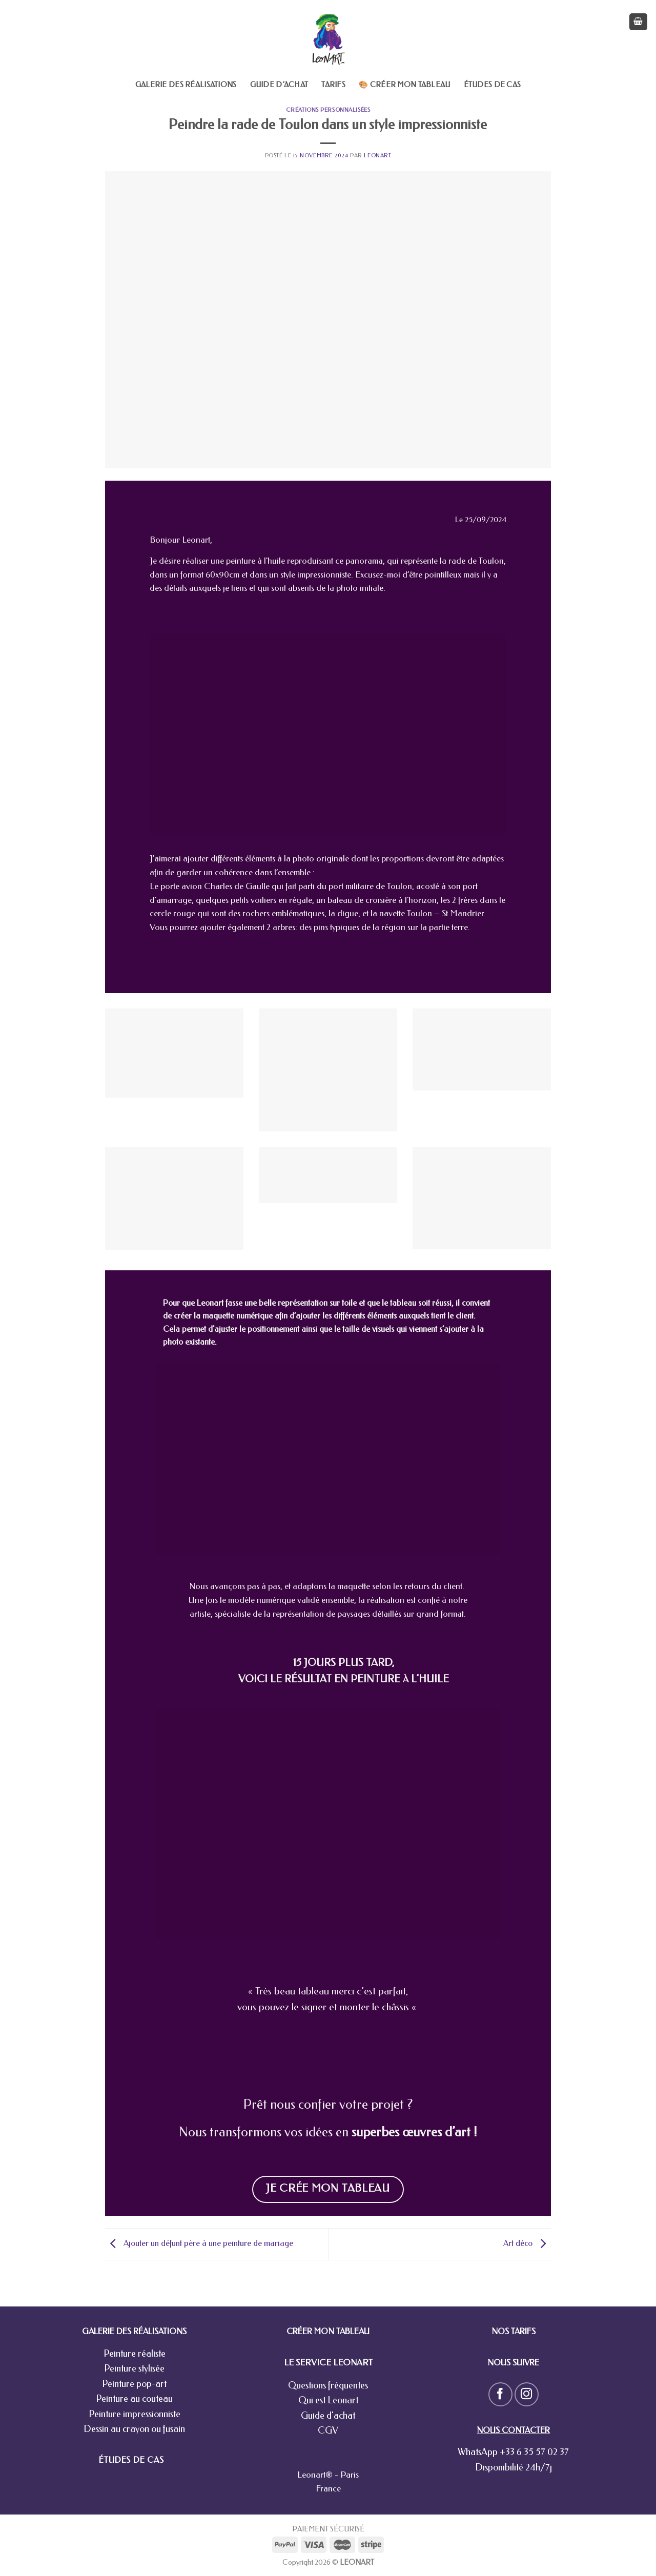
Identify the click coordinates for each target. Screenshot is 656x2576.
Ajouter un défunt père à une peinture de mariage (199, 2243)
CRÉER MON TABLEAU (328, 2331)
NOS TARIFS (513, 2331)
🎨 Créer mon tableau (404, 84)
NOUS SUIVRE (513, 2362)
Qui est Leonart (328, 2400)
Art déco (527, 2243)
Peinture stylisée (134, 2368)
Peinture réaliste (135, 2353)
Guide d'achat (328, 2415)
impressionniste (324, 575)
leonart (377, 155)
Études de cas (492, 84)
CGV (328, 2430)
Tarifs (333, 84)
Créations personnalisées (328, 110)
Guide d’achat (279, 84)
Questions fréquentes (328, 2385)
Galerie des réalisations (186, 84)
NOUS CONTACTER (513, 2430)
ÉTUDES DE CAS (131, 2460)
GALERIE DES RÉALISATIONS (134, 2331)
